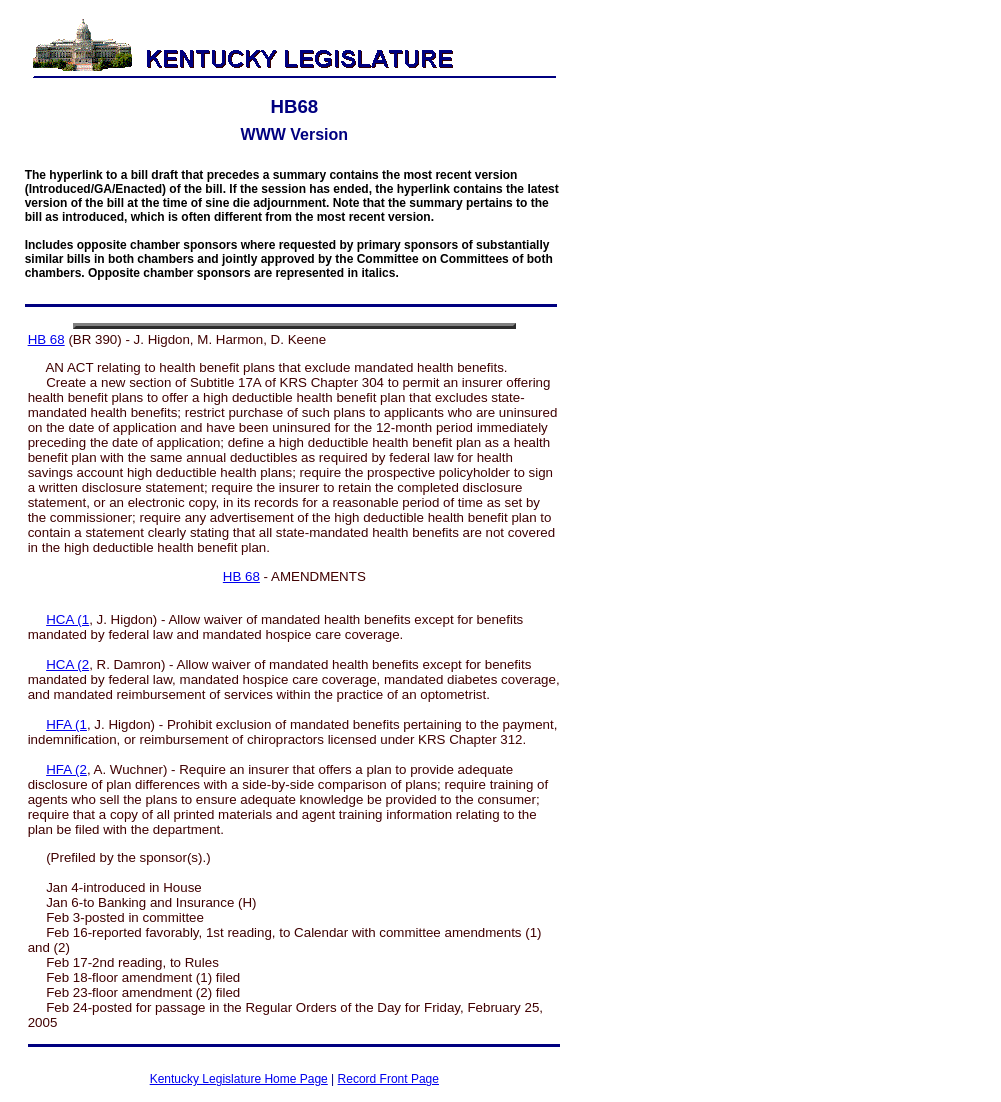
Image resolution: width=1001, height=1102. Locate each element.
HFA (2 (66, 769)
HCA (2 (67, 664)
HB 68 (46, 339)
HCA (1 (67, 619)
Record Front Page (388, 1079)
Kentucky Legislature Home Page (239, 1079)
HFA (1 (66, 724)
